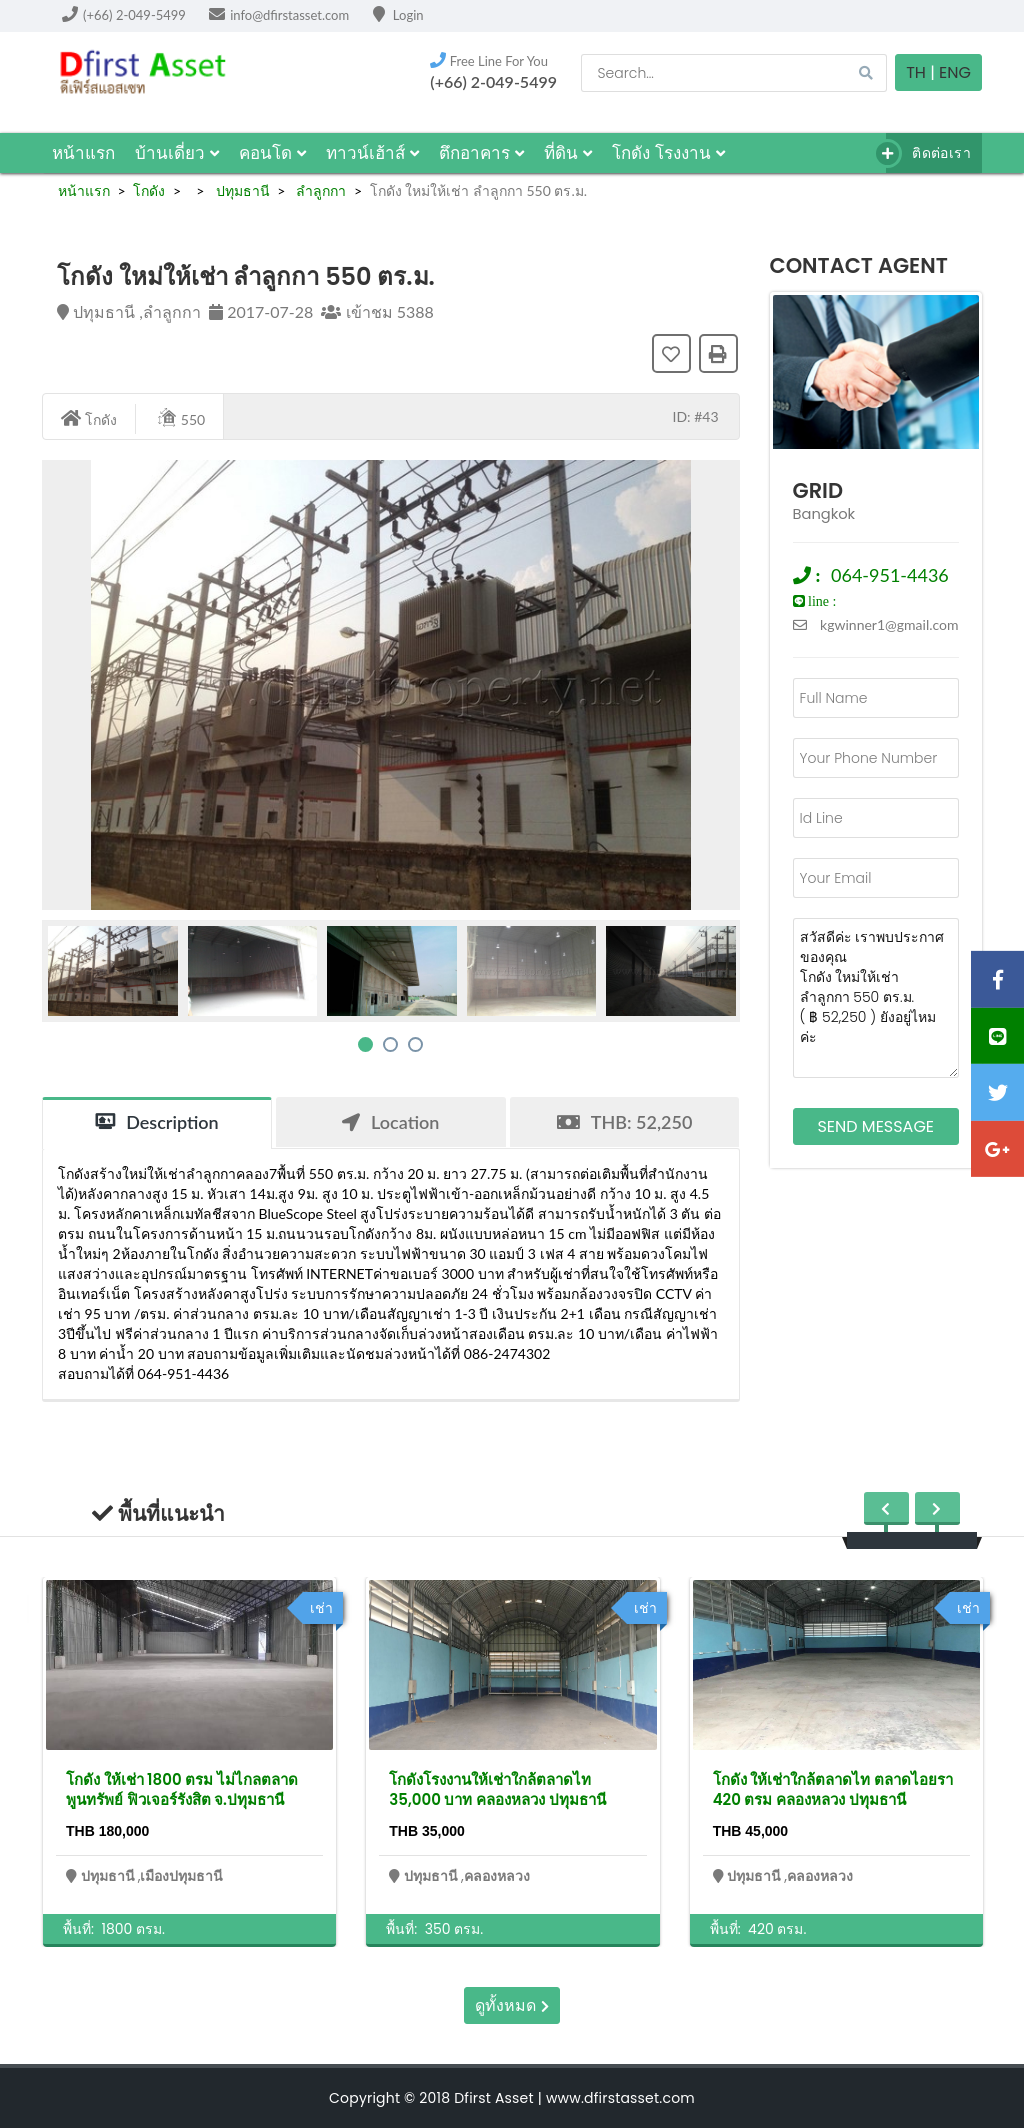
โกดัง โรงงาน (668, 153)
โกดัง (149, 190)
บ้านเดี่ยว (177, 153)
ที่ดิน (568, 153)
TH (916, 72)
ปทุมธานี (241, 190)
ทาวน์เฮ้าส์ (372, 153)
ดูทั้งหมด (511, 2005)
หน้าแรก (83, 153)
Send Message (875, 1126)
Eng (955, 72)
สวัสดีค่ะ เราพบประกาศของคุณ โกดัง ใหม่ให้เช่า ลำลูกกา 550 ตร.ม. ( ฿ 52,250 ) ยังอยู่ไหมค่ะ (876, 998)
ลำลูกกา (320, 190)
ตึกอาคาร (481, 153)
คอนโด (272, 153)
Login (398, 15)
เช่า (321, 1608)
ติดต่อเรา (928, 153)
